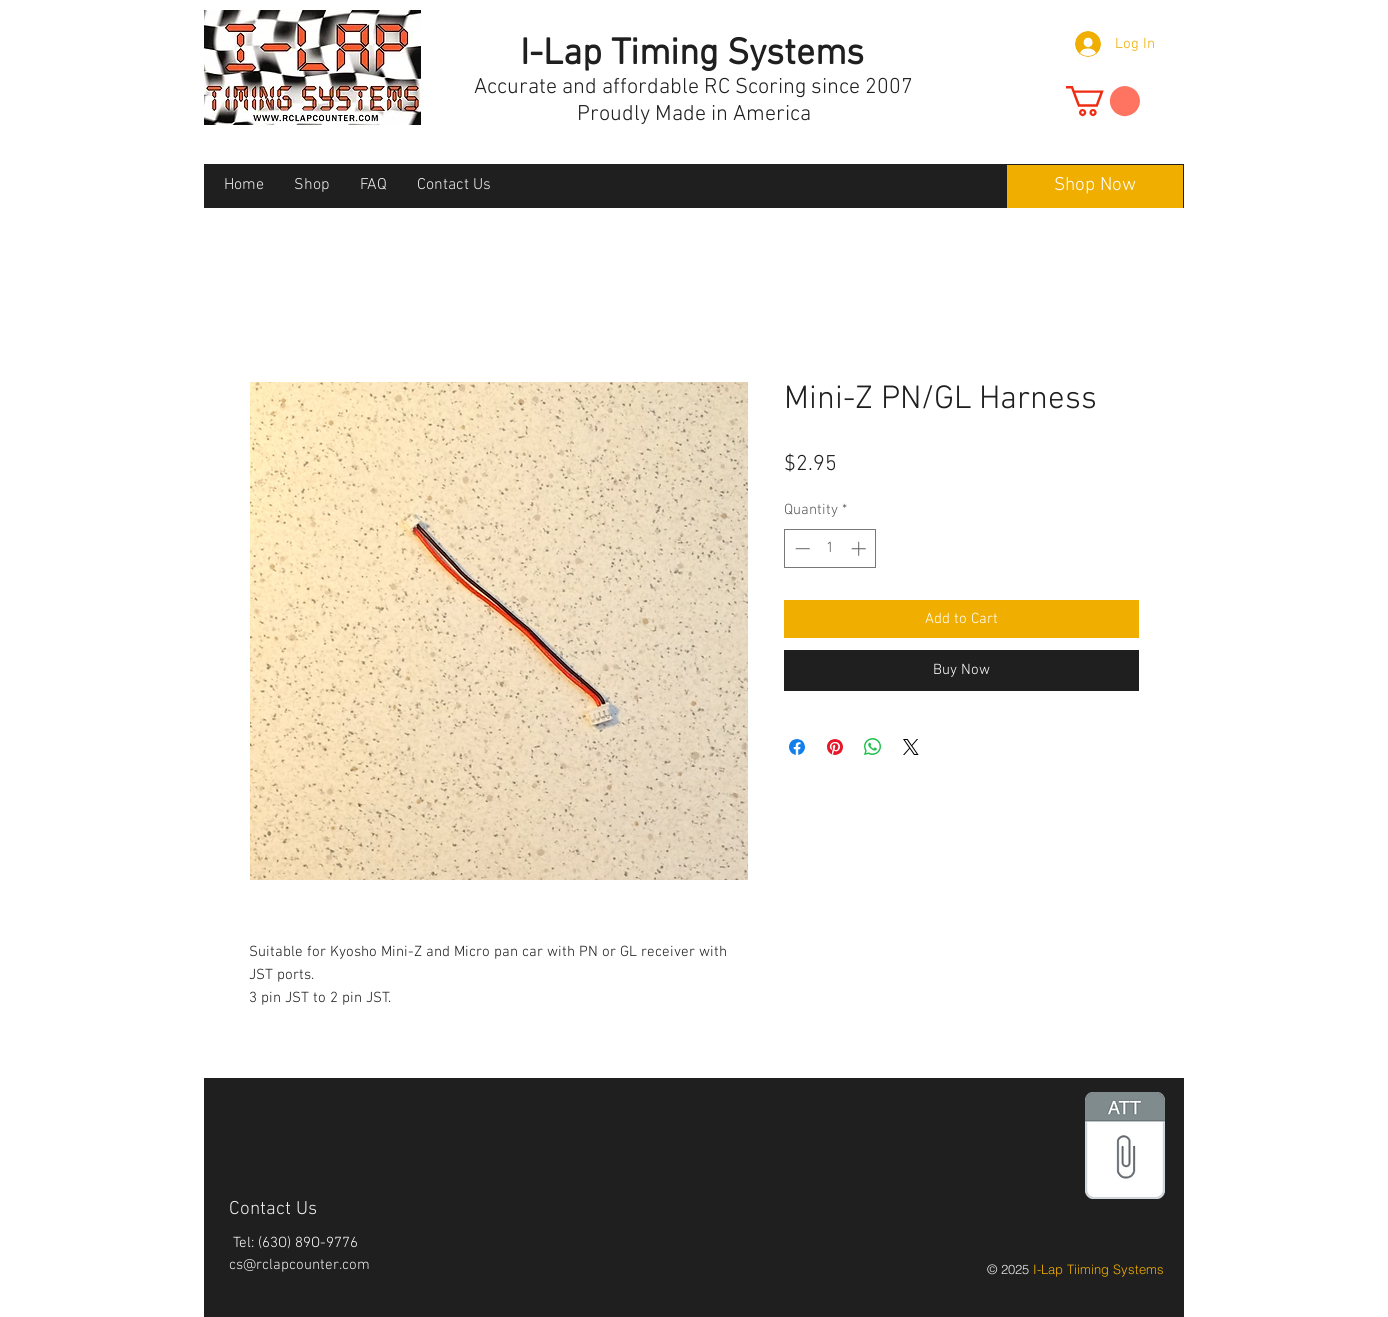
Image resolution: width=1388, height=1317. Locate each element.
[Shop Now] (1095, 186)
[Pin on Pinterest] (835, 747)
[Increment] (860, 548)
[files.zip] (1125, 1148)
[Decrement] (800, 548)
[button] (1103, 101)
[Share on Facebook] (797, 747)
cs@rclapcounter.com (299, 1265)
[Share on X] (911, 747)
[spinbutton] (830, 548)
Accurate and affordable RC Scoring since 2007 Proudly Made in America (693, 101)
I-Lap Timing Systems (692, 55)
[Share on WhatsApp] (873, 747)
